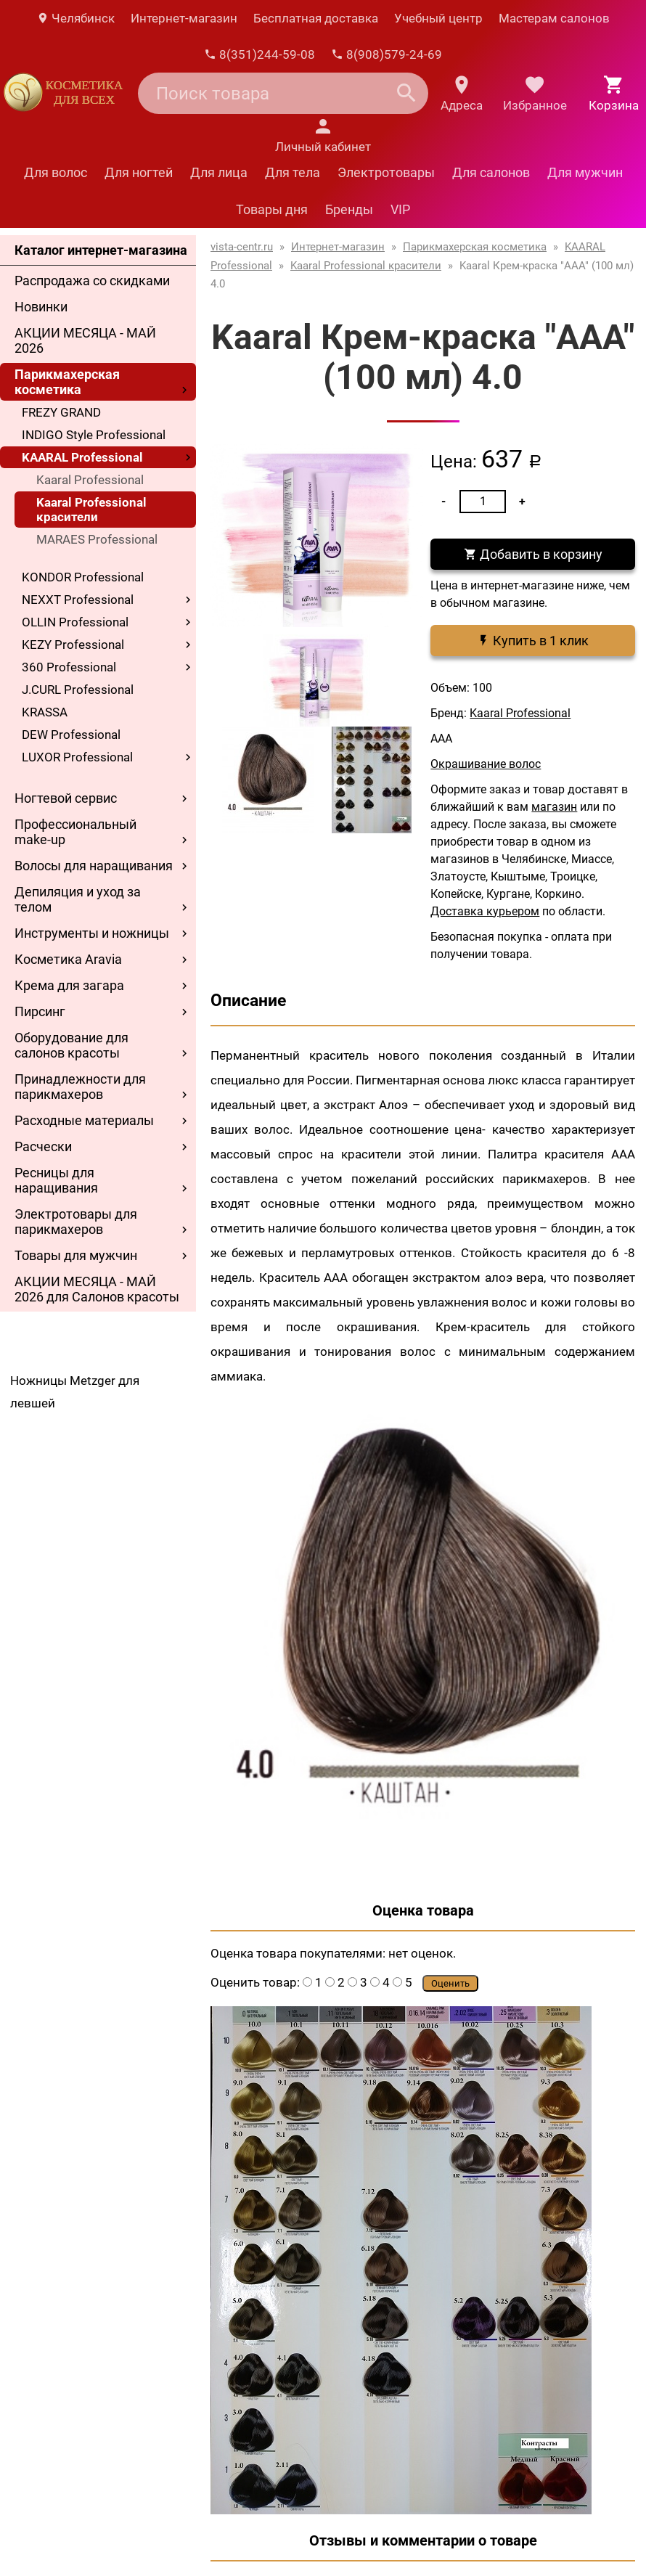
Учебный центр (438, 18)
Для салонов (491, 172)
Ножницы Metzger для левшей (74, 1391)
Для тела (292, 172)
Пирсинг (40, 1011)
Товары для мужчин (76, 1255)
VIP (400, 209)
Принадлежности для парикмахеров (80, 1086)
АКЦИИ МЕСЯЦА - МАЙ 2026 (85, 340)
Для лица (219, 172)
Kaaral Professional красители (91, 509)
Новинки (41, 306)
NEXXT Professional (78, 599)
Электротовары (386, 172)
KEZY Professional (73, 644)
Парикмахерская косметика (67, 382)
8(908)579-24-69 (386, 54)
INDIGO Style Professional (93, 435)
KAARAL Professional (82, 457)
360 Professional (69, 667)
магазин (554, 807)
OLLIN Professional (75, 622)
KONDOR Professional (83, 577)
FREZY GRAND (61, 412)
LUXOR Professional (77, 757)
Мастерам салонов (554, 18)
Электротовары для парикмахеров (76, 1221)
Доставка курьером (484, 911)
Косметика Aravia (68, 959)
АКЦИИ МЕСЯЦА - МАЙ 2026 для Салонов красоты (97, 1289)
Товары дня (272, 209)
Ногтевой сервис (66, 798)
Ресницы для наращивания (56, 1180)
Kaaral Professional (90, 480)
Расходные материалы (84, 1120)
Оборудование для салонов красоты (71, 1045)
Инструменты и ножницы (92, 933)
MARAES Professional (97, 539)
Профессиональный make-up (75, 832)
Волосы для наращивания (94, 865)
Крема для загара (69, 985)
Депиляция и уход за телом (78, 899)
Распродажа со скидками (92, 280)
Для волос (55, 172)
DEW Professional (71, 734)
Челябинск (75, 18)
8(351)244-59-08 (259, 54)
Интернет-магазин (184, 18)
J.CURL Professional (78, 689)
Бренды (349, 209)
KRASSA (45, 712)
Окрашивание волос (485, 764)
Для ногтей (139, 172)
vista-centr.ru (241, 246)
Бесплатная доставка (315, 18)
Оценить (450, 1983)
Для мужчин (585, 172)
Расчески (43, 1146)
